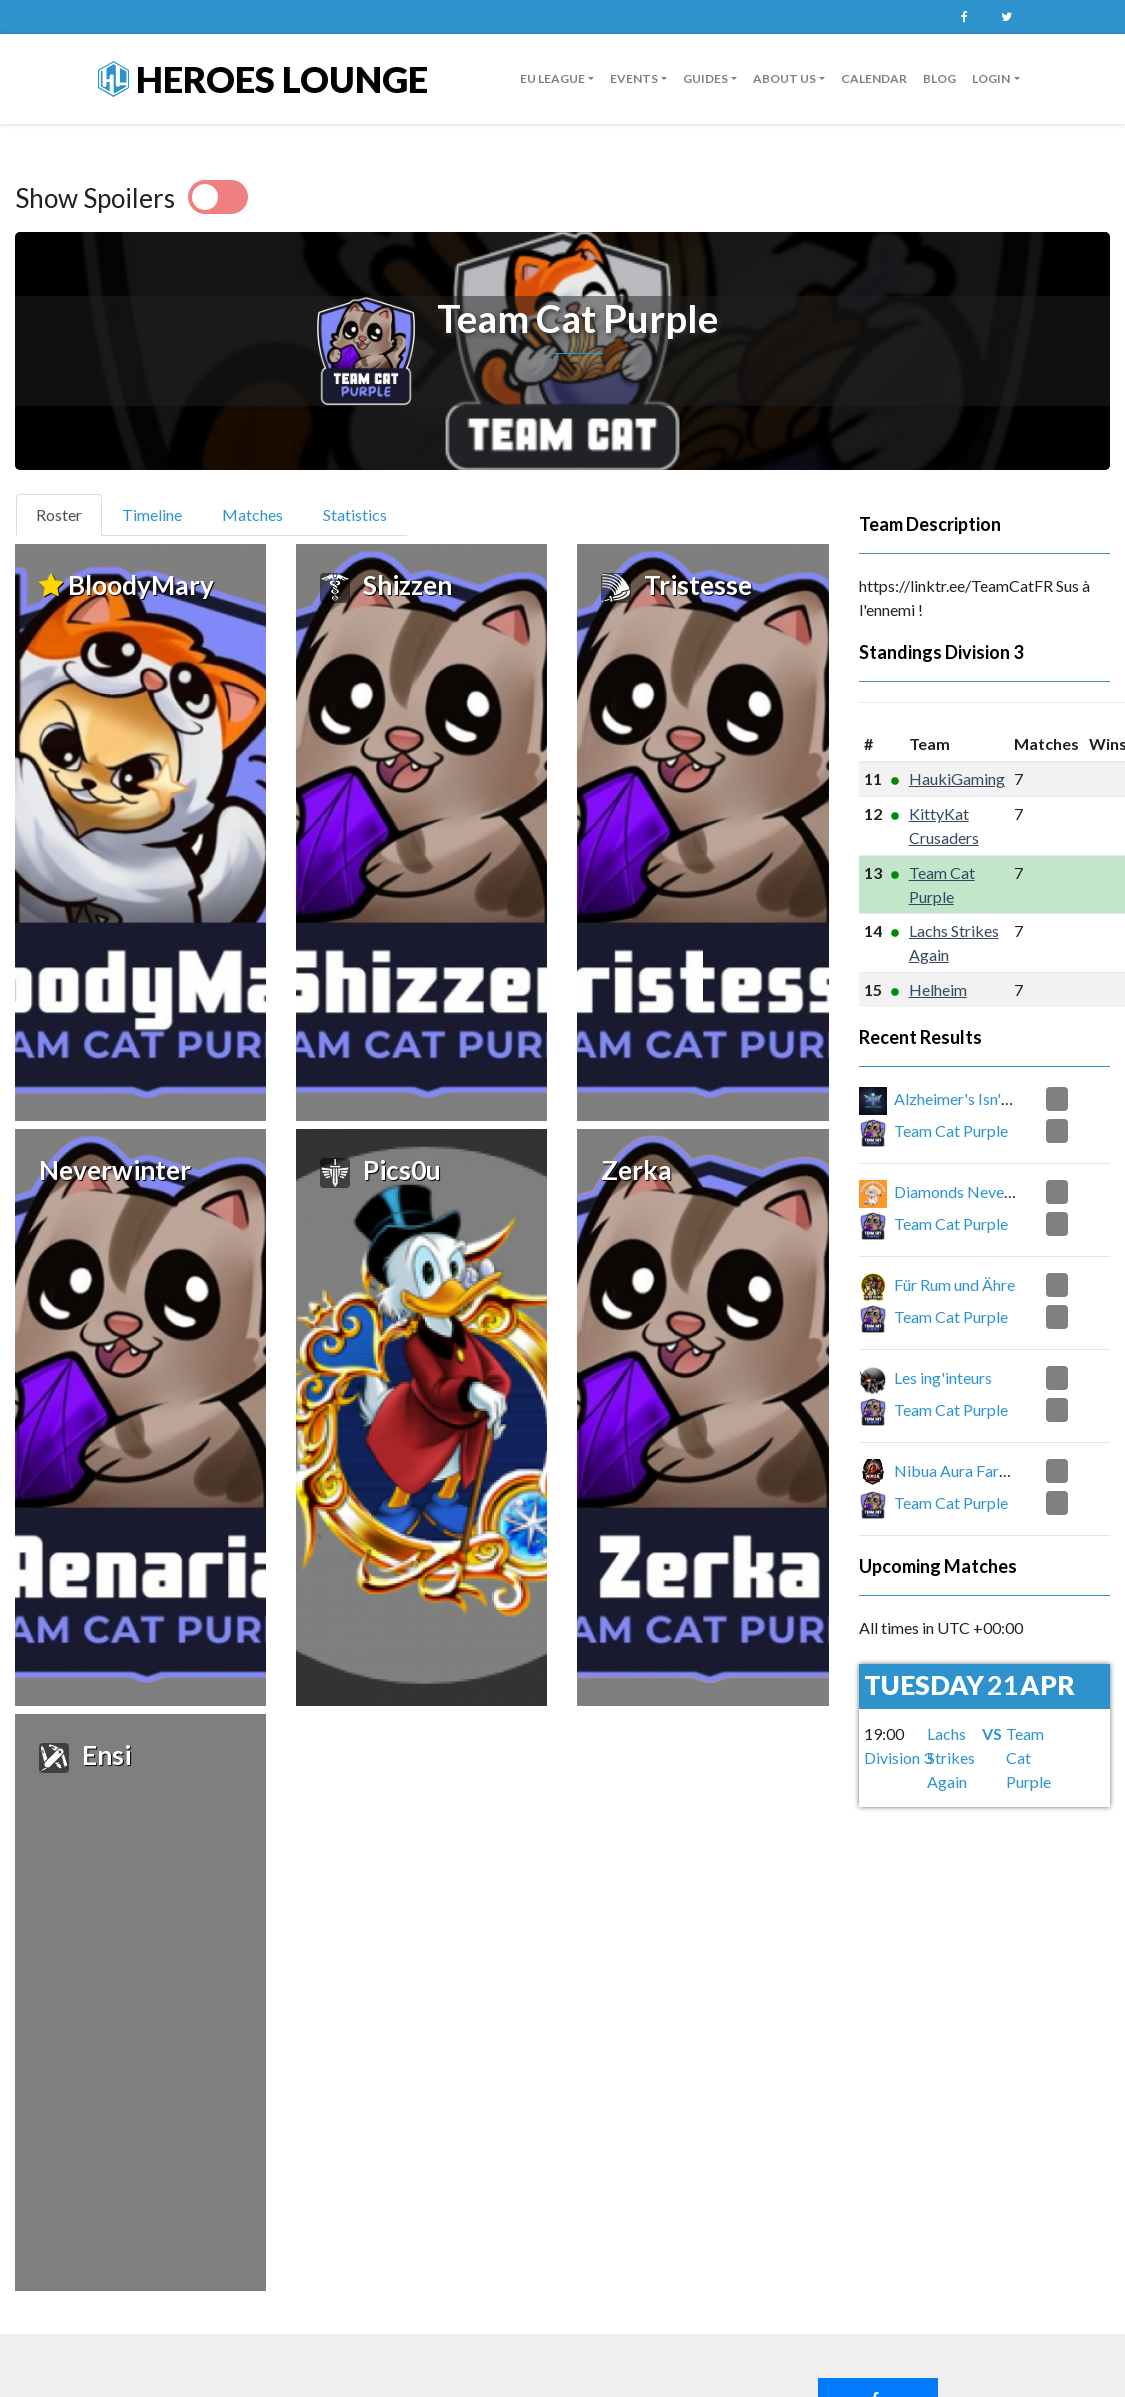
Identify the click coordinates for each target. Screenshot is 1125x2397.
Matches (252, 514)
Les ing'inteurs (943, 1377)
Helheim (938, 989)
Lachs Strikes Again (951, 1757)
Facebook (965, 17)
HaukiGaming (957, 778)
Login (991, 78)
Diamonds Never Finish (973, 1191)
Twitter (1007, 17)
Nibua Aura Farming (963, 1470)
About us (784, 78)
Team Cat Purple (951, 1130)
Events (634, 78)
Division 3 (984, 652)
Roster (67, 513)
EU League (552, 78)
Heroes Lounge (263, 79)
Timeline (152, 514)
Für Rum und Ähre (954, 1284)
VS (992, 1733)
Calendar (874, 78)
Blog (939, 78)
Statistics (355, 514)
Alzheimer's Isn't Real (967, 1098)
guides (705, 78)
